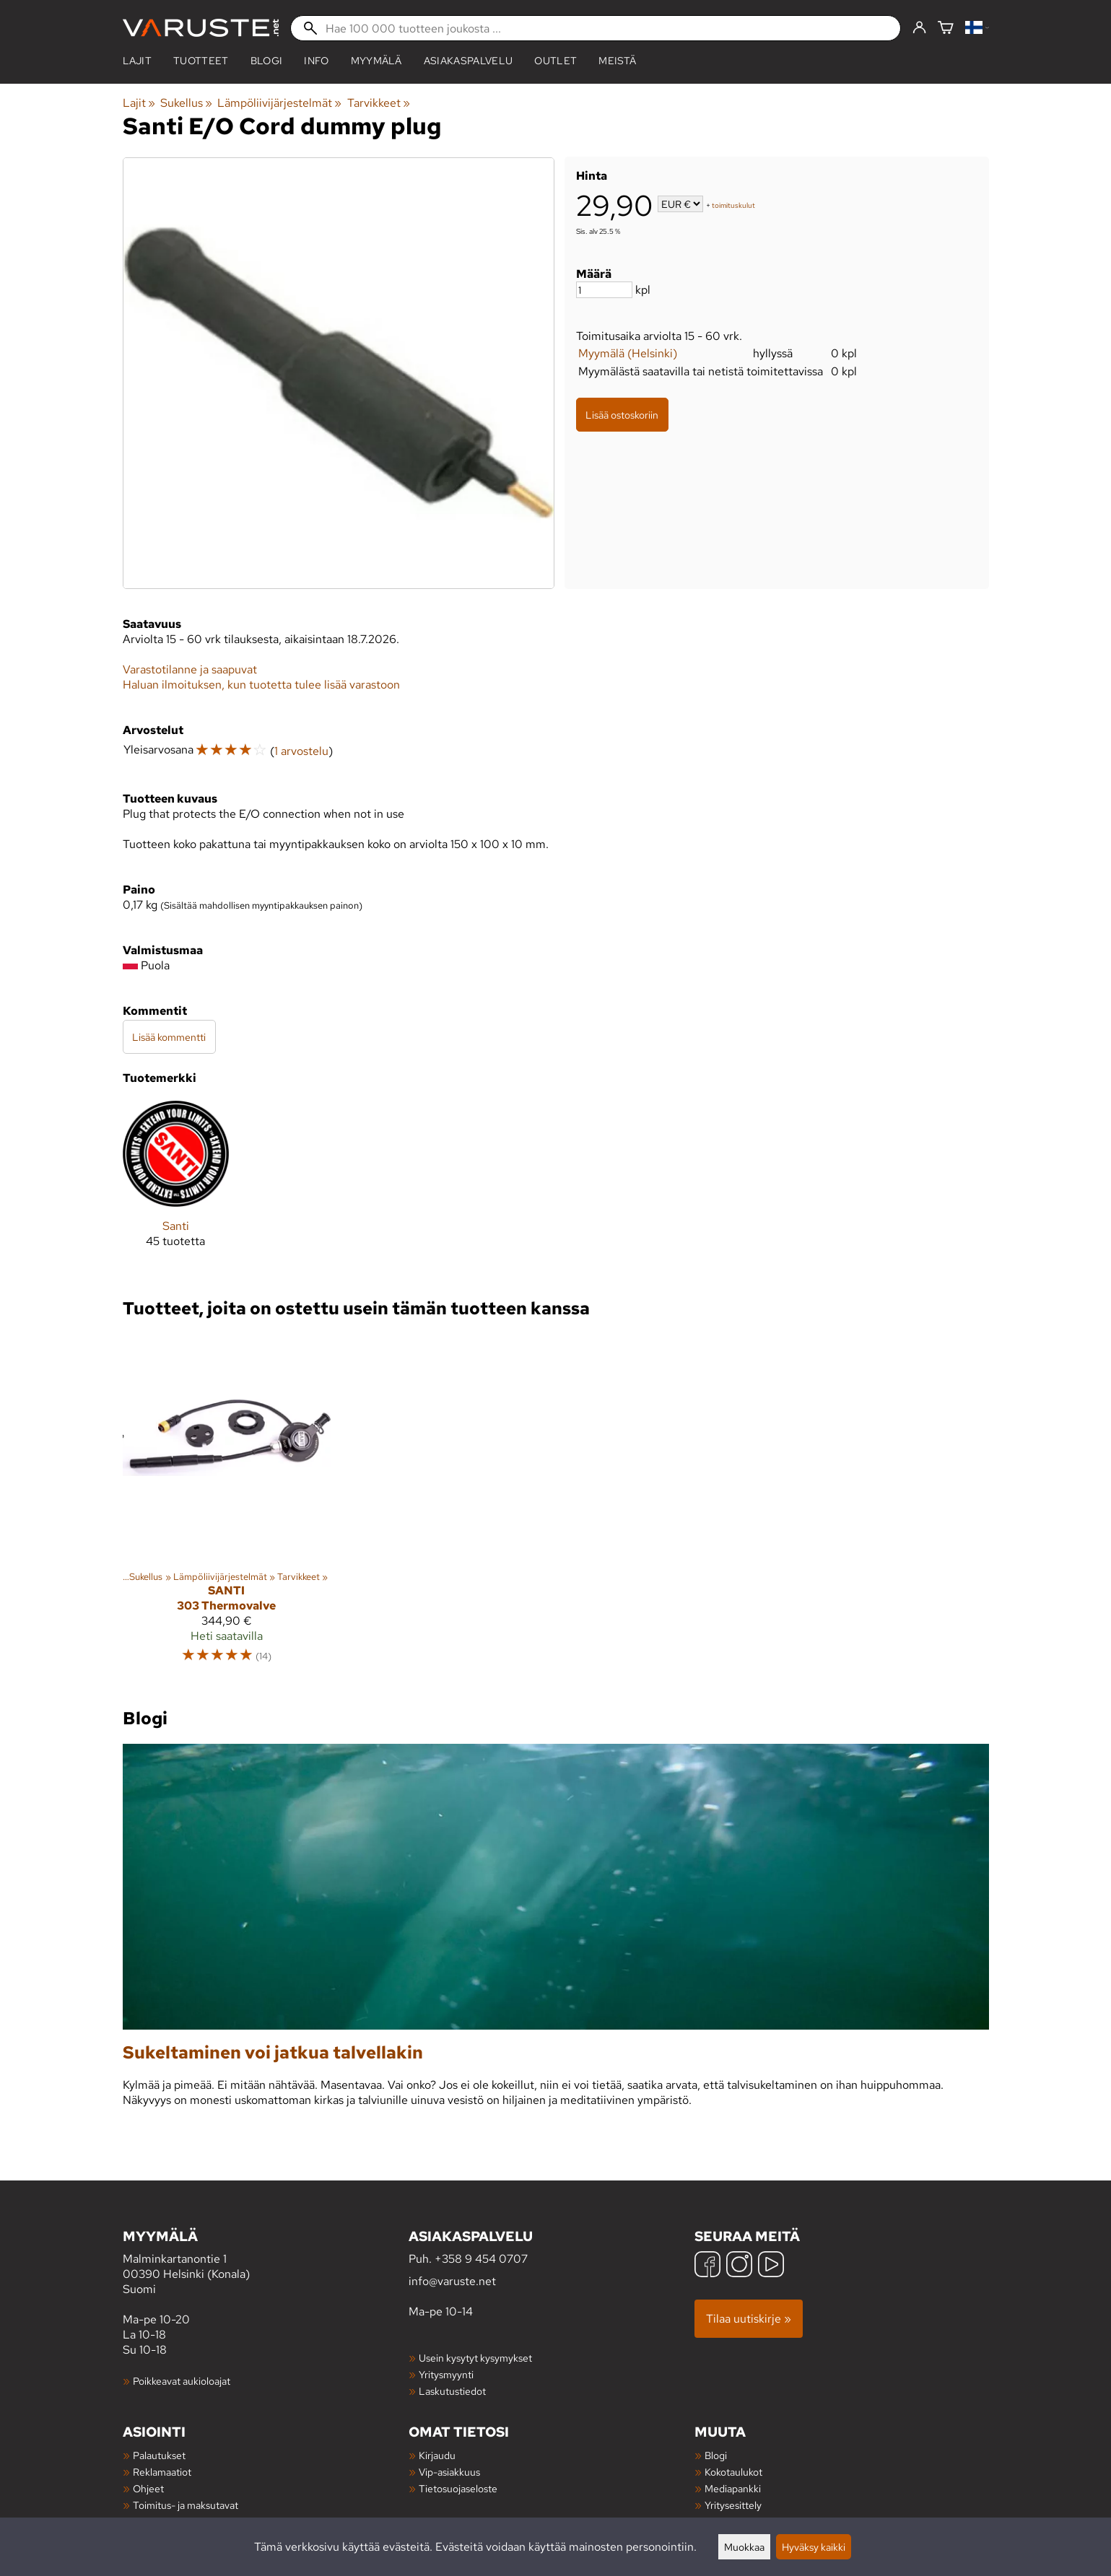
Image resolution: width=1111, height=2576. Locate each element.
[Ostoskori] (946, 28)
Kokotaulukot (733, 2472)
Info (316, 60)
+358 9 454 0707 (481, 2258)
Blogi (716, 2455)
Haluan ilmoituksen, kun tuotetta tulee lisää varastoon (261, 684)
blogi (266, 60)
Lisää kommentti (169, 1037)
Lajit (137, 60)
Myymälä (376, 60)
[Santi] (176, 1185)
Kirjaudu (437, 2455)
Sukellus (186, 102)
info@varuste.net (452, 2281)
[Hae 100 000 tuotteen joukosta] (595, 28)
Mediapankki (733, 2488)
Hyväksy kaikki (813, 2547)
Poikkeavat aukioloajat (181, 2381)
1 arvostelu (301, 751)
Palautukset (159, 2455)
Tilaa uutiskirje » (748, 2318)
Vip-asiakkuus (449, 2472)
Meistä (617, 60)
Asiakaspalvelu (468, 60)
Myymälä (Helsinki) (627, 353)
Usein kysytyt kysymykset (475, 2358)
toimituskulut (733, 205)
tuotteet (201, 60)
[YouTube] (771, 2266)
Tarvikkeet (378, 102)
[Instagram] (739, 2266)
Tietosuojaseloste (458, 2488)
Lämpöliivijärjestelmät (279, 102)
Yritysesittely (733, 2505)
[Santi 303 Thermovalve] (227, 1505)
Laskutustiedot (452, 2391)
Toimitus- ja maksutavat (185, 2505)
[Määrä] (604, 289)
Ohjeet (148, 2488)
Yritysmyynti (446, 2374)
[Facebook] (707, 2266)
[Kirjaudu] (919, 28)
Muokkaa (744, 2547)
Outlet (555, 60)
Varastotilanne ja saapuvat (190, 669)
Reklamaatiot (162, 2472)
